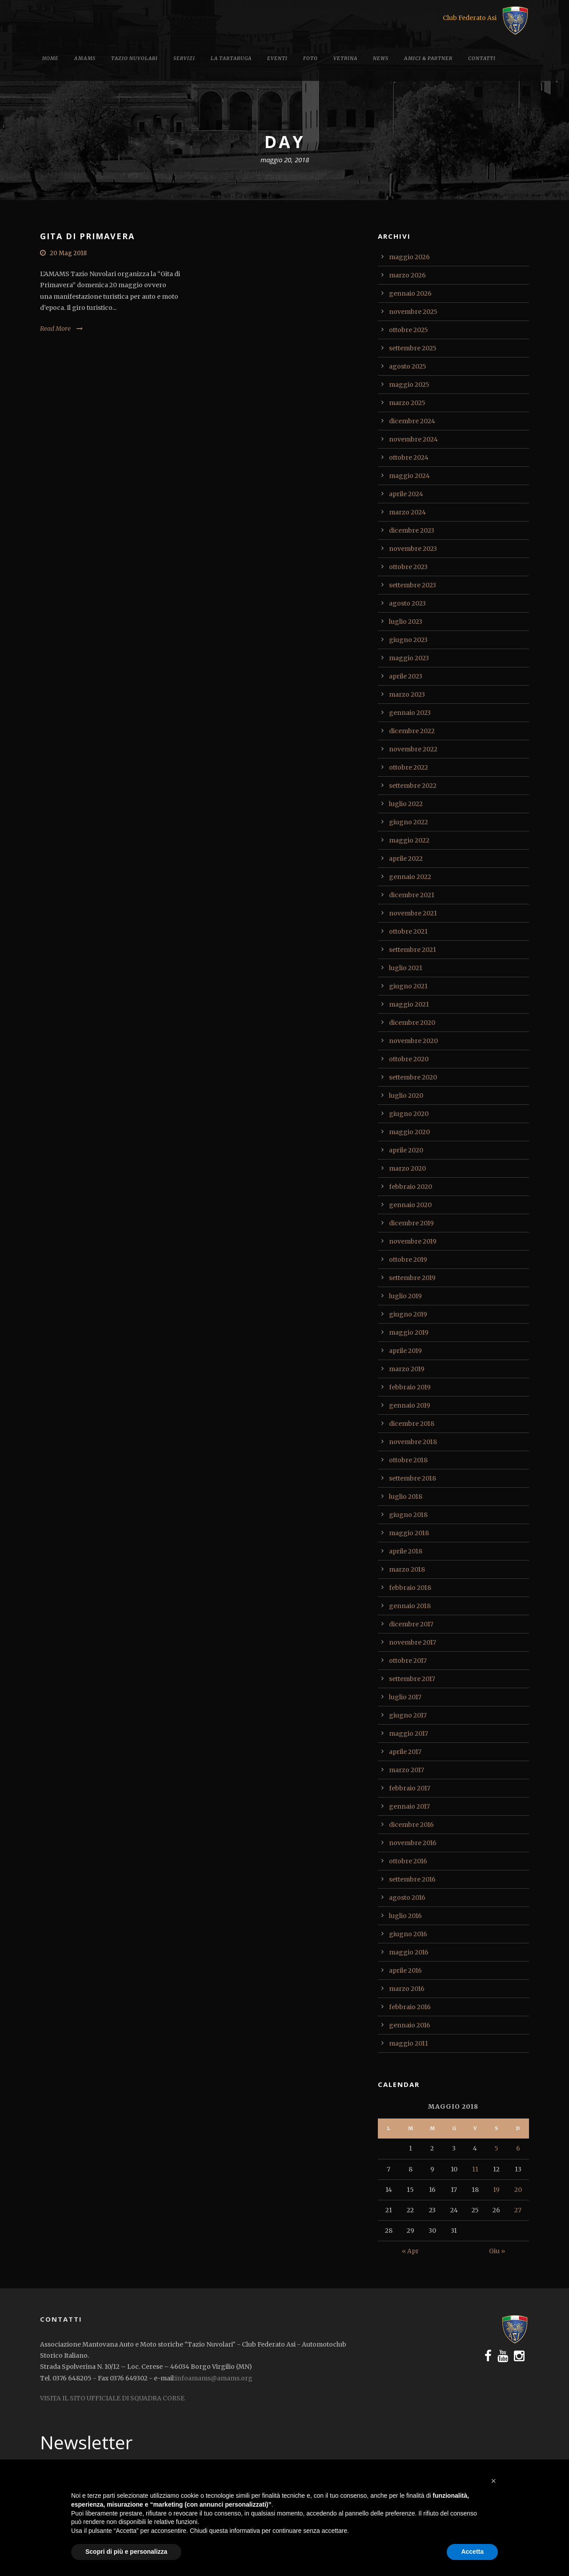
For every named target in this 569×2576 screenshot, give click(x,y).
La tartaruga (231, 58)
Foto (310, 58)
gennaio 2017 (409, 1806)
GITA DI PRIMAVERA (87, 236)
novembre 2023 (413, 549)
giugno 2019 (408, 1314)
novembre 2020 (413, 1041)
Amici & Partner (428, 58)
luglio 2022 (406, 804)
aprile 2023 (405, 676)
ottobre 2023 (408, 567)
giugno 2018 (408, 1515)
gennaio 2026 (410, 293)
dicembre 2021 (411, 895)
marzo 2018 (407, 1569)
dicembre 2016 (411, 1825)
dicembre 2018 (411, 1424)
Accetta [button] (472, 2551)
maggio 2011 (408, 2043)
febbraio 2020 (410, 1187)
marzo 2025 (407, 403)
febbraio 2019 (410, 1387)
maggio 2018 (409, 1533)
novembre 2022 (413, 749)
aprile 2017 (405, 1752)
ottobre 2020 (409, 1059)
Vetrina (345, 58)
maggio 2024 (409, 476)
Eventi (277, 58)
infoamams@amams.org (213, 2378)
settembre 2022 (413, 786)
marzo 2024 (407, 512)
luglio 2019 (405, 1296)
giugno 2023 (408, 640)
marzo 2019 (407, 1369)
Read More (55, 329)
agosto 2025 (407, 366)
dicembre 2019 (411, 1223)
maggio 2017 (408, 1733)
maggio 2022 (409, 840)
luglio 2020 (406, 1095)
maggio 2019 (409, 1332)
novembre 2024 (413, 439)
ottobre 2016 (408, 1861)
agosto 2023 (407, 603)
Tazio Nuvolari (134, 58)
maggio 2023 (409, 658)
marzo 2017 (406, 1770)
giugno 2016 (408, 1934)
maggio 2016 (409, 1952)
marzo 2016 (407, 1989)
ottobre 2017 (408, 1661)
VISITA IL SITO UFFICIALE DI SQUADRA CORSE (112, 2398)
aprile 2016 (405, 1970)
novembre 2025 (413, 312)
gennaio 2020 (410, 1205)
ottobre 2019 (408, 1260)
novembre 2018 (413, 1442)
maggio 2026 (409, 257)
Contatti (482, 58)
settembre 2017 (412, 1679)
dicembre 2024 (412, 421)
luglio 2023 (405, 622)
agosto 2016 (407, 1898)
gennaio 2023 (410, 713)
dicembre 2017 (411, 1624)
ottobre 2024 (409, 457)
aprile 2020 (406, 1150)
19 (496, 2190)
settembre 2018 (412, 1478)
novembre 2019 (413, 1241)
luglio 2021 (405, 968)
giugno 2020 (409, 1114)
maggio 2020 (409, 1132)
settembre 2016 (412, 1879)
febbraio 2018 (410, 1588)
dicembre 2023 (411, 530)
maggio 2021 (409, 1004)
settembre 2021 (412, 950)
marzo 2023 (407, 694)
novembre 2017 (412, 1642)
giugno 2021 (408, 986)
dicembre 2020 (412, 1023)
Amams (85, 58)
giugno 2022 (408, 822)
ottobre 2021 (408, 931)
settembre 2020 (413, 1077)
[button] (493, 2481)
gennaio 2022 (410, 877)
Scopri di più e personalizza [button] (126, 2551)
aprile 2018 (405, 1551)
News (381, 58)
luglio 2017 (405, 1697)
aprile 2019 (405, 1351)
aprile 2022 (406, 859)
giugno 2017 (408, 1715)
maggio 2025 (409, 385)
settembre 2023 (412, 585)
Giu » (497, 2251)
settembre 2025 (413, 348)
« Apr (410, 2251)
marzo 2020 (407, 1168)
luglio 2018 (405, 1497)
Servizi (184, 58)
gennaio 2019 (409, 1405)
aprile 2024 (406, 494)
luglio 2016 (405, 1916)
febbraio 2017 (409, 1788)
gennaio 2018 (410, 1606)
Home (50, 58)
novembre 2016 (413, 1843)
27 (517, 2210)
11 (475, 2169)
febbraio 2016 (410, 2007)
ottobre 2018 (408, 1460)
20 (518, 2190)
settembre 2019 (412, 1278)
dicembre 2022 (412, 731)
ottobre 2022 (408, 767)
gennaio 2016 (409, 2025)
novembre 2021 (413, 913)
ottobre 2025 (408, 330)
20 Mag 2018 (68, 253)
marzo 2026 (407, 275)
